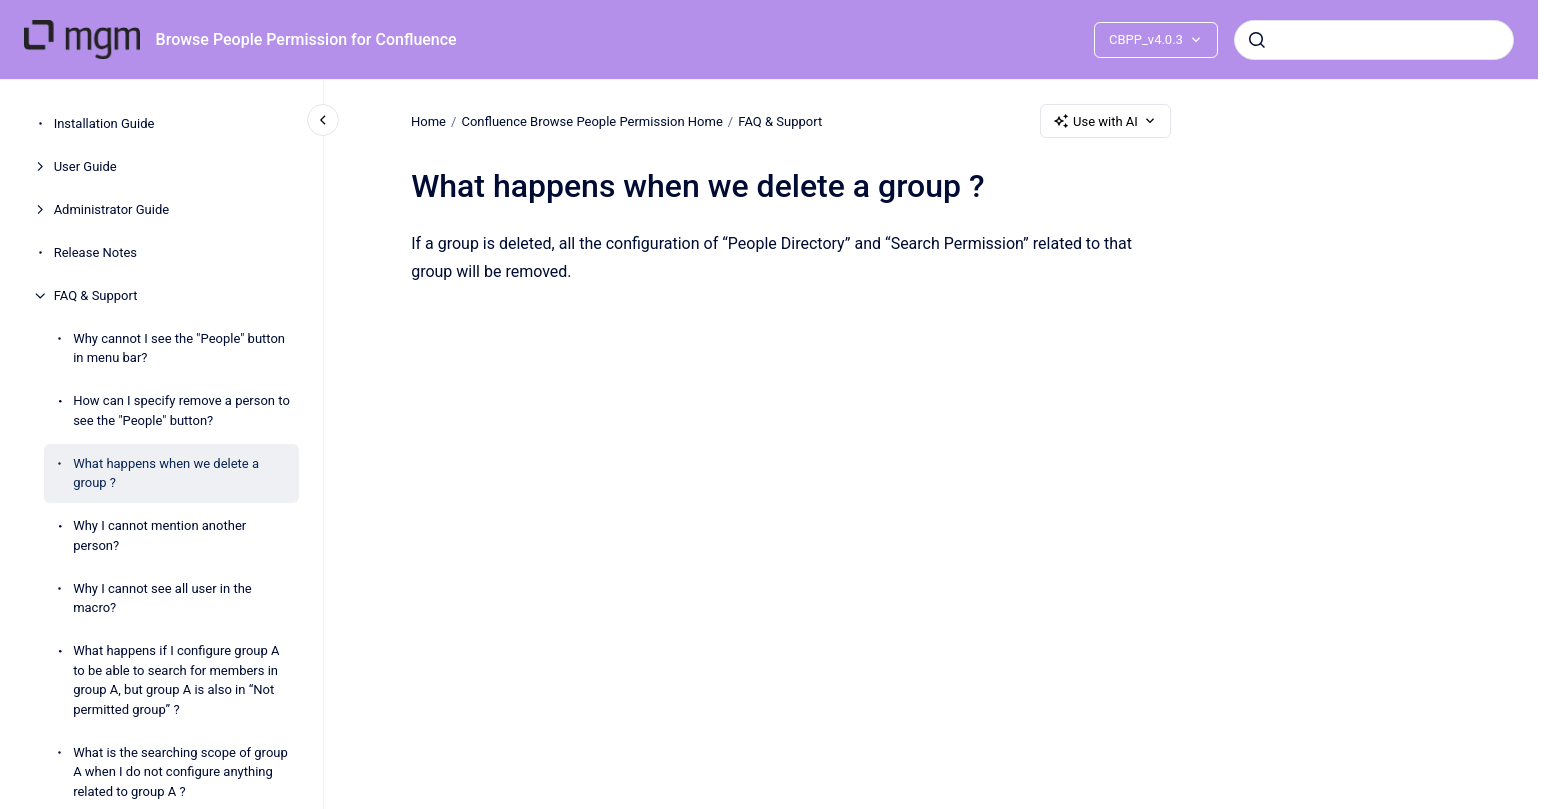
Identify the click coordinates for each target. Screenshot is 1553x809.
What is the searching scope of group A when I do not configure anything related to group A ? (180, 772)
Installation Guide (104, 123)
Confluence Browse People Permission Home (591, 120)
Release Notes (95, 252)
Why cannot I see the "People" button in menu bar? (179, 348)
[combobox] (1374, 40)
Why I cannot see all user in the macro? (162, 598)
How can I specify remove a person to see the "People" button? (181, 410)
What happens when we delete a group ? (166, 473)
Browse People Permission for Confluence (306, 39)
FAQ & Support (96, 295)
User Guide (85, 166)
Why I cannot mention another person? (159, 535)
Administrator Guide (111, 209)
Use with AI (1105, 121)
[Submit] (1257, 40)
